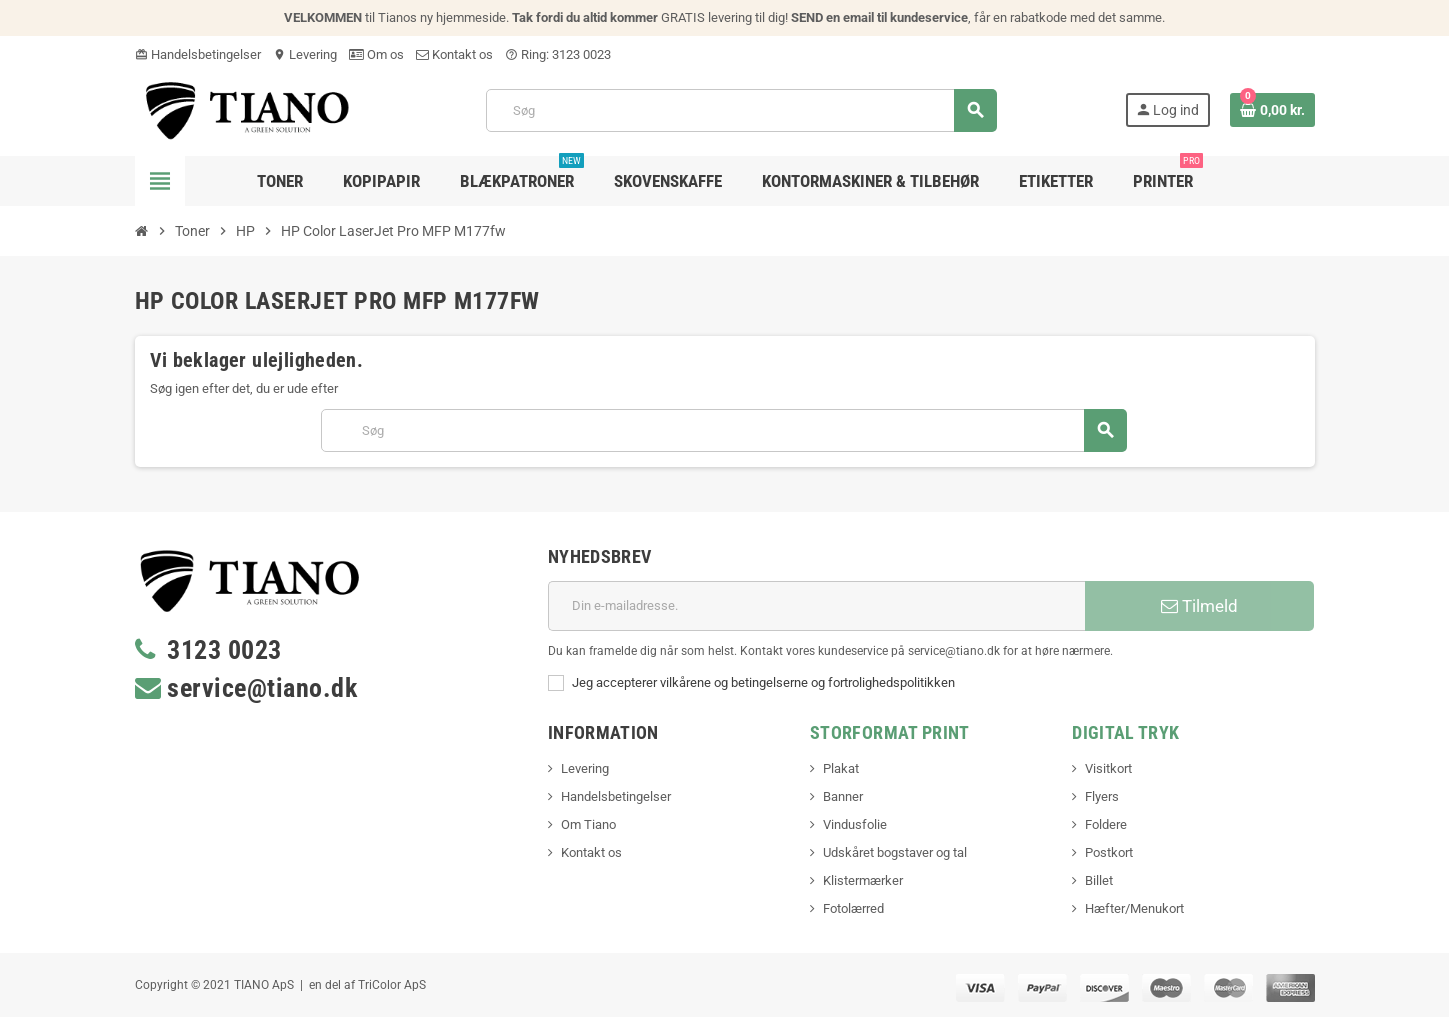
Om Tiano (588, 824)
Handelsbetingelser (198, 54)
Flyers (1102, 796)
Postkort (1109, 852)
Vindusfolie (855, 824)
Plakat (841, 768)
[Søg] (741, 110)
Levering (305, 54)
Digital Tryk (1125, 732)
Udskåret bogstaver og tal (895, 852)
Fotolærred (853, 908)
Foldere (1106, 824)
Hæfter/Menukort (1134, 908)
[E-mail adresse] (816, 606)
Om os (376, 54)
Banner (843, 796)
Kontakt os (454, 54)
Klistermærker (863, 880)
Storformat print (890, 732)
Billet (1099, 880)
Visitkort (1108, 768)
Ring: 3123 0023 (558, 54)
